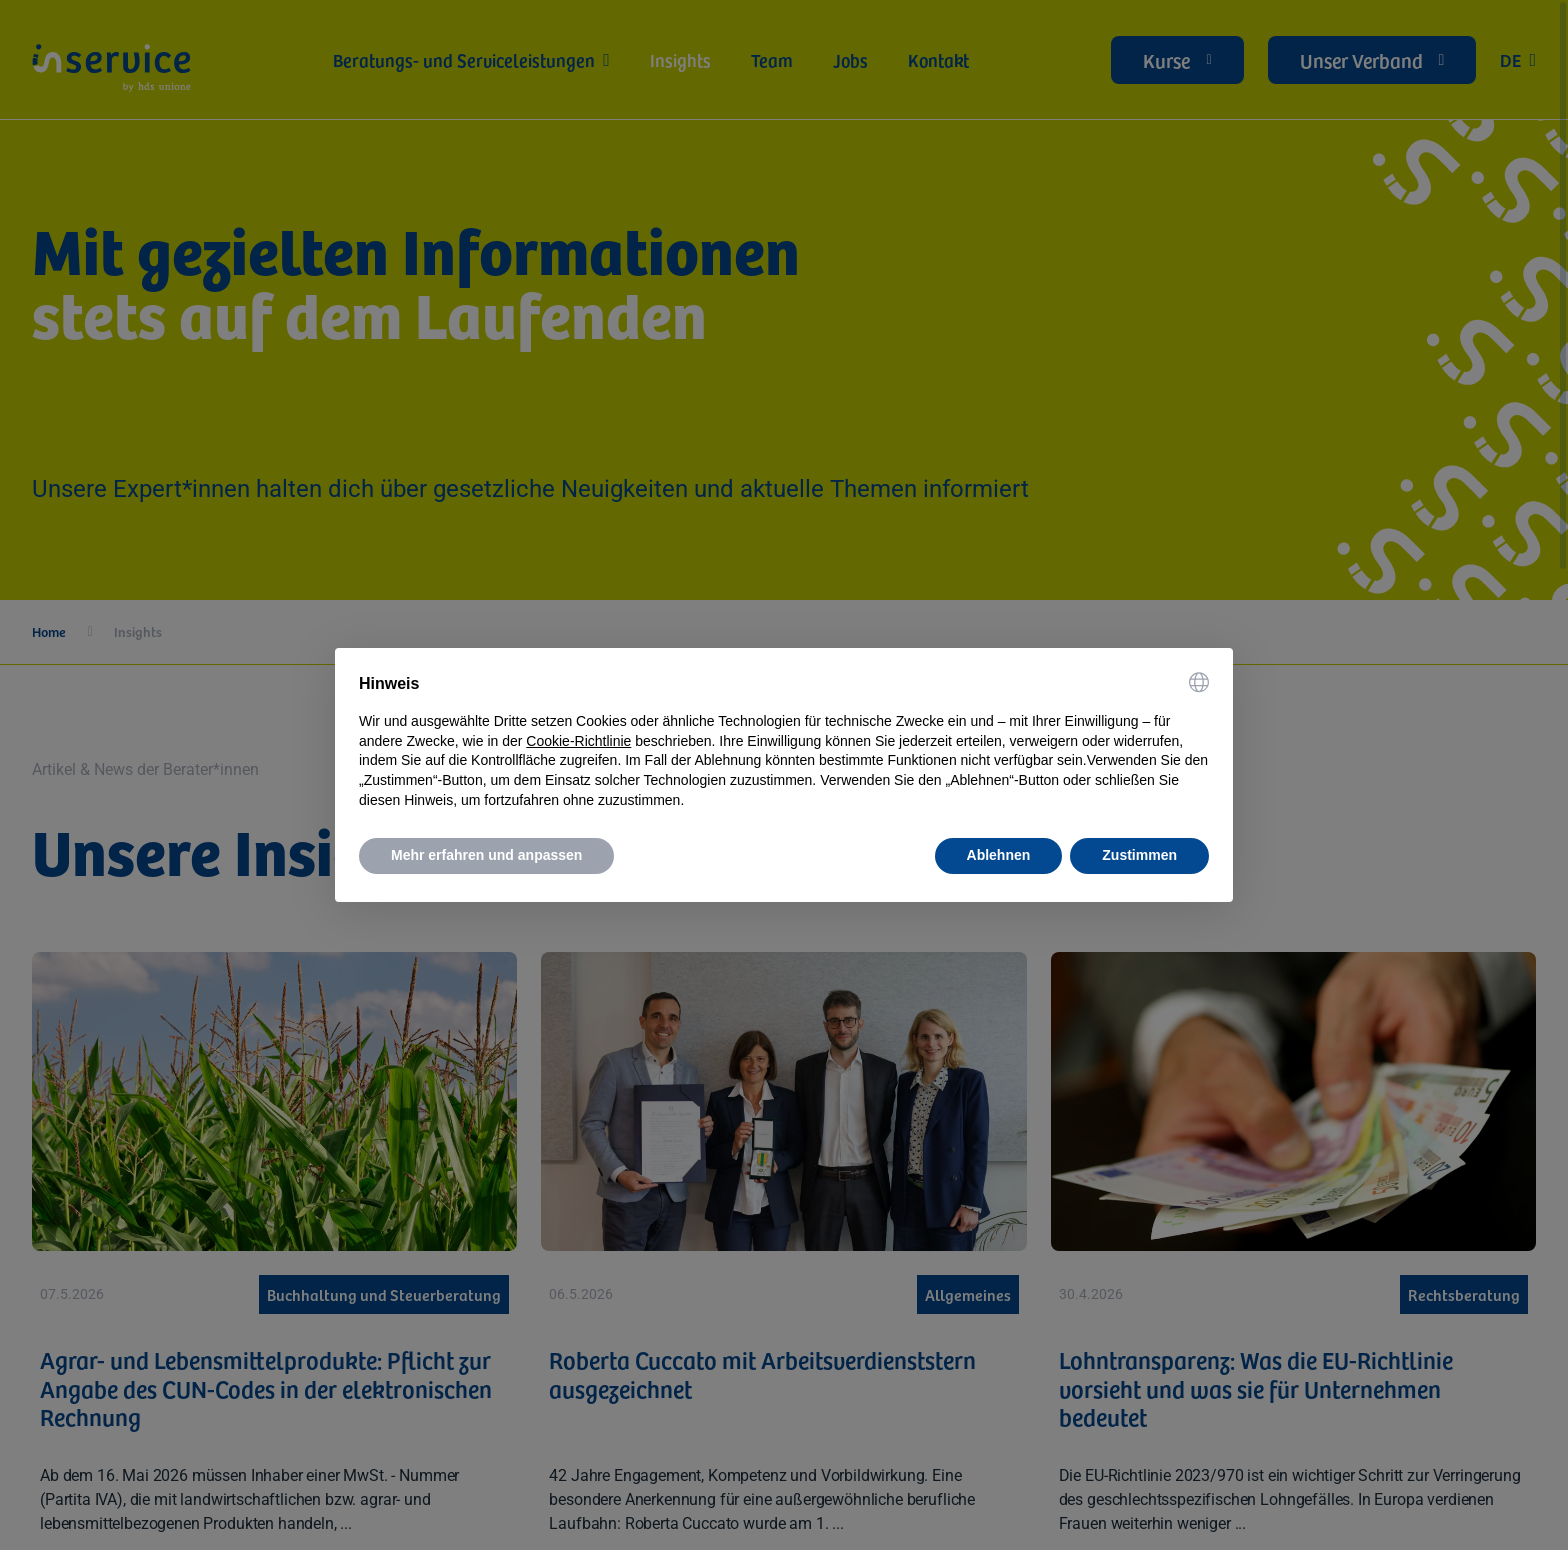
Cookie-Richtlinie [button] (578, 741)
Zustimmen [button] (1139, 855)
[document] (784, 741)
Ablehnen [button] (999, 855)
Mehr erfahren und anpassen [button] (486, 855)
